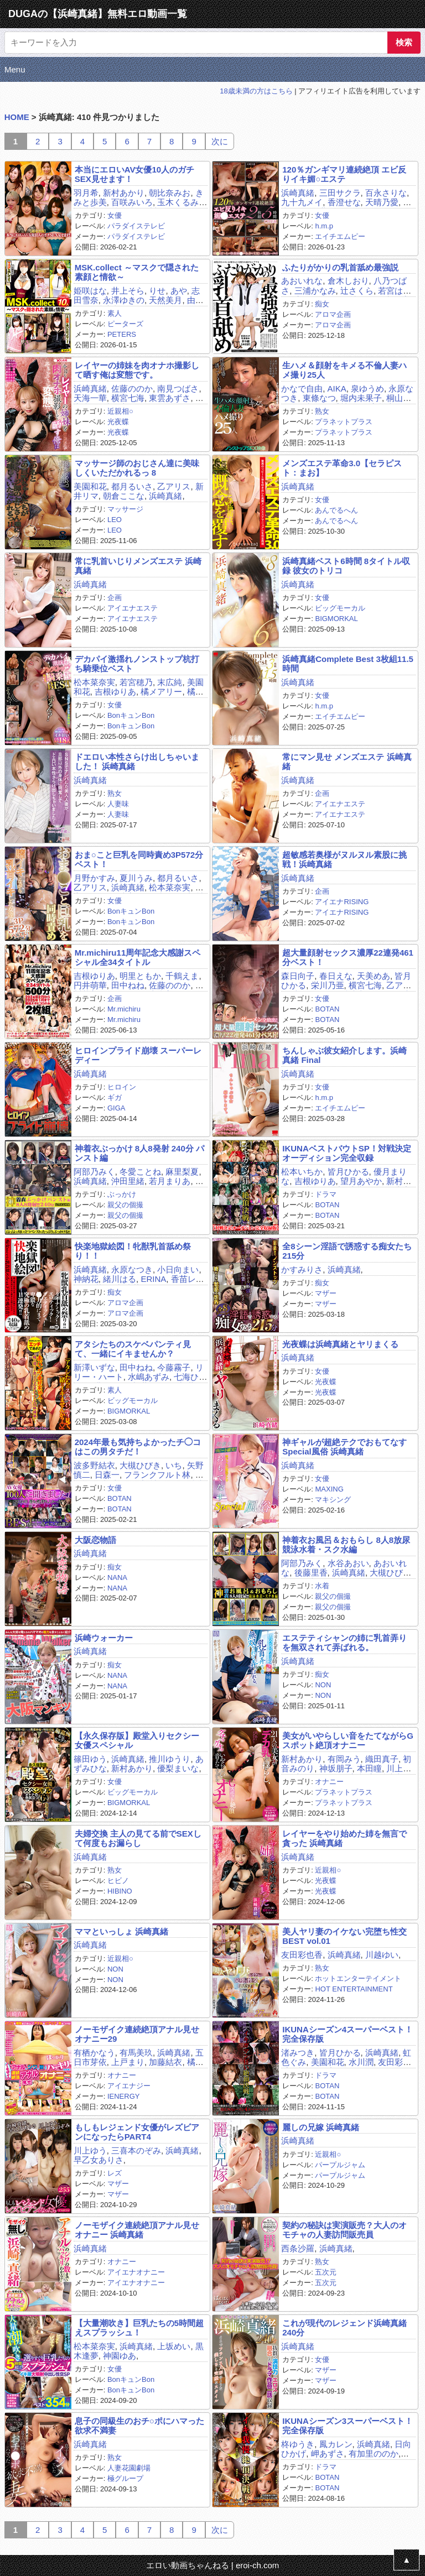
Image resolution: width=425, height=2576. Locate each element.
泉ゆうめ (367, 388)
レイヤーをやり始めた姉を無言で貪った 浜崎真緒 (344, 1838)
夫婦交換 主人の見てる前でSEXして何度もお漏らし (138, 1838)
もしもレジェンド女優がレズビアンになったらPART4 (137, 2132)
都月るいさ (132, 486)
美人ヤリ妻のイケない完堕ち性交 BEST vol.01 (344, 1936)
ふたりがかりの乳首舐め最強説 (340, 267)
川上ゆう (90, 2150)
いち (173, 1465)
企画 (114, 597)
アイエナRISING (342, 902)
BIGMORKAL (336, 618)
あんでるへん (336, 510)
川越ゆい (381, 1954)
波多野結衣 (94, 1465)
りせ (157, 290)
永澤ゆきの (123, 300)
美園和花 (90, 486)
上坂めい (173, 2346)
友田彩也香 (302, 1954)
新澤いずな (94, 1367)
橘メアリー (161, 691)
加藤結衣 (165, 2062)
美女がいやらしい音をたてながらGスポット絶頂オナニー (347, 1740)
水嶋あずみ (148, 1376)
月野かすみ (94, 878)
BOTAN (327, 1009)
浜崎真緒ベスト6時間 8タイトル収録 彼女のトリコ (346, 565)
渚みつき (297, 2052)
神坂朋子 (336, 1768)
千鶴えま (182, 976)
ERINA (153, 1279)
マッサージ (125, 509)
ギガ (114, 1097)
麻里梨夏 (182, 1171)
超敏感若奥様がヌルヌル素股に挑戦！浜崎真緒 (344, 859)
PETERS (121, 334)
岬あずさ (327, 2453)
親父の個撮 (125, 1205)
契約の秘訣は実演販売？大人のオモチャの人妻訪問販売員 (344, 2229)
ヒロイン (121, 1087)
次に (219, 141)
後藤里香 (311, 1572)
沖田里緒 (127, 1181)
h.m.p (324, 226)
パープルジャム (340, 2165)
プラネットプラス (343, 422)
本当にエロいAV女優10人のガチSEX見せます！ (134, 174)
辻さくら (357, 290)
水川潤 (361, 2062)
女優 (114, 215)
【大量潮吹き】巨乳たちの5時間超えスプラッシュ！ (139, 2327)
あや (178, 290)
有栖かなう (94, 2052)
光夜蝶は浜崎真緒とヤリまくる (340, 1344)
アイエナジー (129, 2086)
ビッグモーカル (340, 608)
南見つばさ (178, 388)
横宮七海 (127, 398)
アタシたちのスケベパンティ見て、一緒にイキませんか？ (133, 1348)
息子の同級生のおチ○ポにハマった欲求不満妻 (139, 2425)
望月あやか (361, 1181)
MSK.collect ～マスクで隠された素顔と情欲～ (137, 272)
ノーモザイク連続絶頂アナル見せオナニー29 (137, 2034)
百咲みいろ (132, 202)
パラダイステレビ (136, 226)
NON (323, 1685)
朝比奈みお (169, 192)
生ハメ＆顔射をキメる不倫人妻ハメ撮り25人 (344, 370)
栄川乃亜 (327, 985)
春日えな (336, 976)
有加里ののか (373, 2453)
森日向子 (297, 976)
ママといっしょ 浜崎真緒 (121, 1931)
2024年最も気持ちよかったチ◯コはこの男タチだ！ (138, 1446)
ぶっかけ (121, 1194)
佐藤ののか (132, 388)
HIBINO (119, 1891)
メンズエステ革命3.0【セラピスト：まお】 (342, 467)
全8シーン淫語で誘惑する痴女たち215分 (346, 1251)
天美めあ (373, 976)
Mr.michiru (124, 1009)
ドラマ (325, 1194)
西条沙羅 (297, 2248)
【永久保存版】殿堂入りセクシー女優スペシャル (137, 1740)
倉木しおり (348, 280)
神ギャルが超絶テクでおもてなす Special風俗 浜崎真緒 (344, 1446)
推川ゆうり (169, 1759)
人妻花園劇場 (129, 2468)
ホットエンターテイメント (358, 1978)
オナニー (329, 1781)
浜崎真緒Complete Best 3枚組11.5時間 (347, 663)
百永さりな (386, 192)
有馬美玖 (136, 2052)
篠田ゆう (90, 1759)
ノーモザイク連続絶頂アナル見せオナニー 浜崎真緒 (137, 2229)
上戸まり (127, 2062)
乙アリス (173, 486)
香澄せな (344, 202)
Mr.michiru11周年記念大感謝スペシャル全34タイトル (138, 957)
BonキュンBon (130, 715)
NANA (117, 1577)
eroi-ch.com (257, 2565)
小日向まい (178, 1269)
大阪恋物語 (95, 1540)
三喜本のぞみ (136, 2150)
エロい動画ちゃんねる (187, 2565)
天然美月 (165, 300)
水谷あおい (348, 1563)
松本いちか (302, 1171)
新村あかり (123, 192)
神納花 (86, 1279)
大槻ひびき (140, 1465)
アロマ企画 (333, 314)
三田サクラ (340, 192)
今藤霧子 (173, 1367)
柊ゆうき (297, 2444)
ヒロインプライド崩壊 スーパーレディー (138, 1055)
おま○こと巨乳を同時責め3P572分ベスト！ (139, 859)
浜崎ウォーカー (104, 1637)
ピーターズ (125, 324)
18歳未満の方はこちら (256, 91)
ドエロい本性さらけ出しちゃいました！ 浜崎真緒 (137, 761)
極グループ (125, 2478)
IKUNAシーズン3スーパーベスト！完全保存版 (347, 2425)
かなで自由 (302, 388)
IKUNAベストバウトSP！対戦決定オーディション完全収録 (346, 1153)
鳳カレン (336, 2444)
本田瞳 (369, 1768)
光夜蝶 (118, 422)
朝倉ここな (123, 495)
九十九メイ (302, 202)
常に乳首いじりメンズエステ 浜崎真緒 (138, 565)
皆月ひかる (348, 1171)
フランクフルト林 (157, 1474)
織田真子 (381, 1759)
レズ (114, 2173)
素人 (114, 313)
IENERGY (123, 2096)
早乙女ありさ (98, 2160)
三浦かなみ (315, 290)
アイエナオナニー (136, 2272)
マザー (325, 1293)
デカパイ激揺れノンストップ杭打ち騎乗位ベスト (137, 663)
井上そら (127, 290)
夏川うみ (136, 878)
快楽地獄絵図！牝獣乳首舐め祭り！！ (133, 1251)
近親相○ (120, 411)
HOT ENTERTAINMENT (353, 1989)
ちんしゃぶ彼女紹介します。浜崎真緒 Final (344, 1055)
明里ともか (140, 976)
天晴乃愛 (381, 202)
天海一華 (90, 398)
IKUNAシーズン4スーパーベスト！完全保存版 (347, 2034)
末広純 (169, 682)
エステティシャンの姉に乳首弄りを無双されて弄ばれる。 (344, 1642)
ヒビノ (118, 1880)
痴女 (322, 304)
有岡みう (344, 1759)
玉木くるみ (178, 202)
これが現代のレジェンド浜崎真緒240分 (344, 2327)
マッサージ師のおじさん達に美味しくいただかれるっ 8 (137, 467)
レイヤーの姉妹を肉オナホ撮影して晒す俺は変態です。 (137, 370)
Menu (14, 69)
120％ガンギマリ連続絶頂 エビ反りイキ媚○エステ (344, 174)
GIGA (116, 1108)
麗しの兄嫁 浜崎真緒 (320, 2127)
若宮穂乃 (136, 682)
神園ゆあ (119, 2355)
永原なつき (132, 1269)
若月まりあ (169, 1181)
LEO (114, 519)
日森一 (107, 1474)
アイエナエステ (132, 608)
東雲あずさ (169, 398)
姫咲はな (90, 290)
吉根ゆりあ (115, 691)
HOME (16, 117)
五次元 (325, 2272)
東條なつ (319, 398)
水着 (322, 1586)
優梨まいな (178, 1768)
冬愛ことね (140, 1171)
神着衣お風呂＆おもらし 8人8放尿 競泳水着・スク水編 (346, 1544)
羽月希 (86, 192)
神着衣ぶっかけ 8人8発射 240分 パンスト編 (139, 1153)
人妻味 (118, 804)
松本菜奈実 (94, 682)
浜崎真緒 (297, 192)
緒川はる (119, 1279)
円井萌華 (90, 985)
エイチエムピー (340, 236)
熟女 (322, 411)
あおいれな (302, 280)
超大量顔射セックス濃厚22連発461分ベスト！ (347, 957)
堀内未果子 (361, 398)
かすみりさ (302, 1269)
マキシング (333, 1499)
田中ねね (127, 985)
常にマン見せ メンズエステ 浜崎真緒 (346, 761)
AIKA (337, 388)
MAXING (329, 1489)
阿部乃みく (94, 1171)
